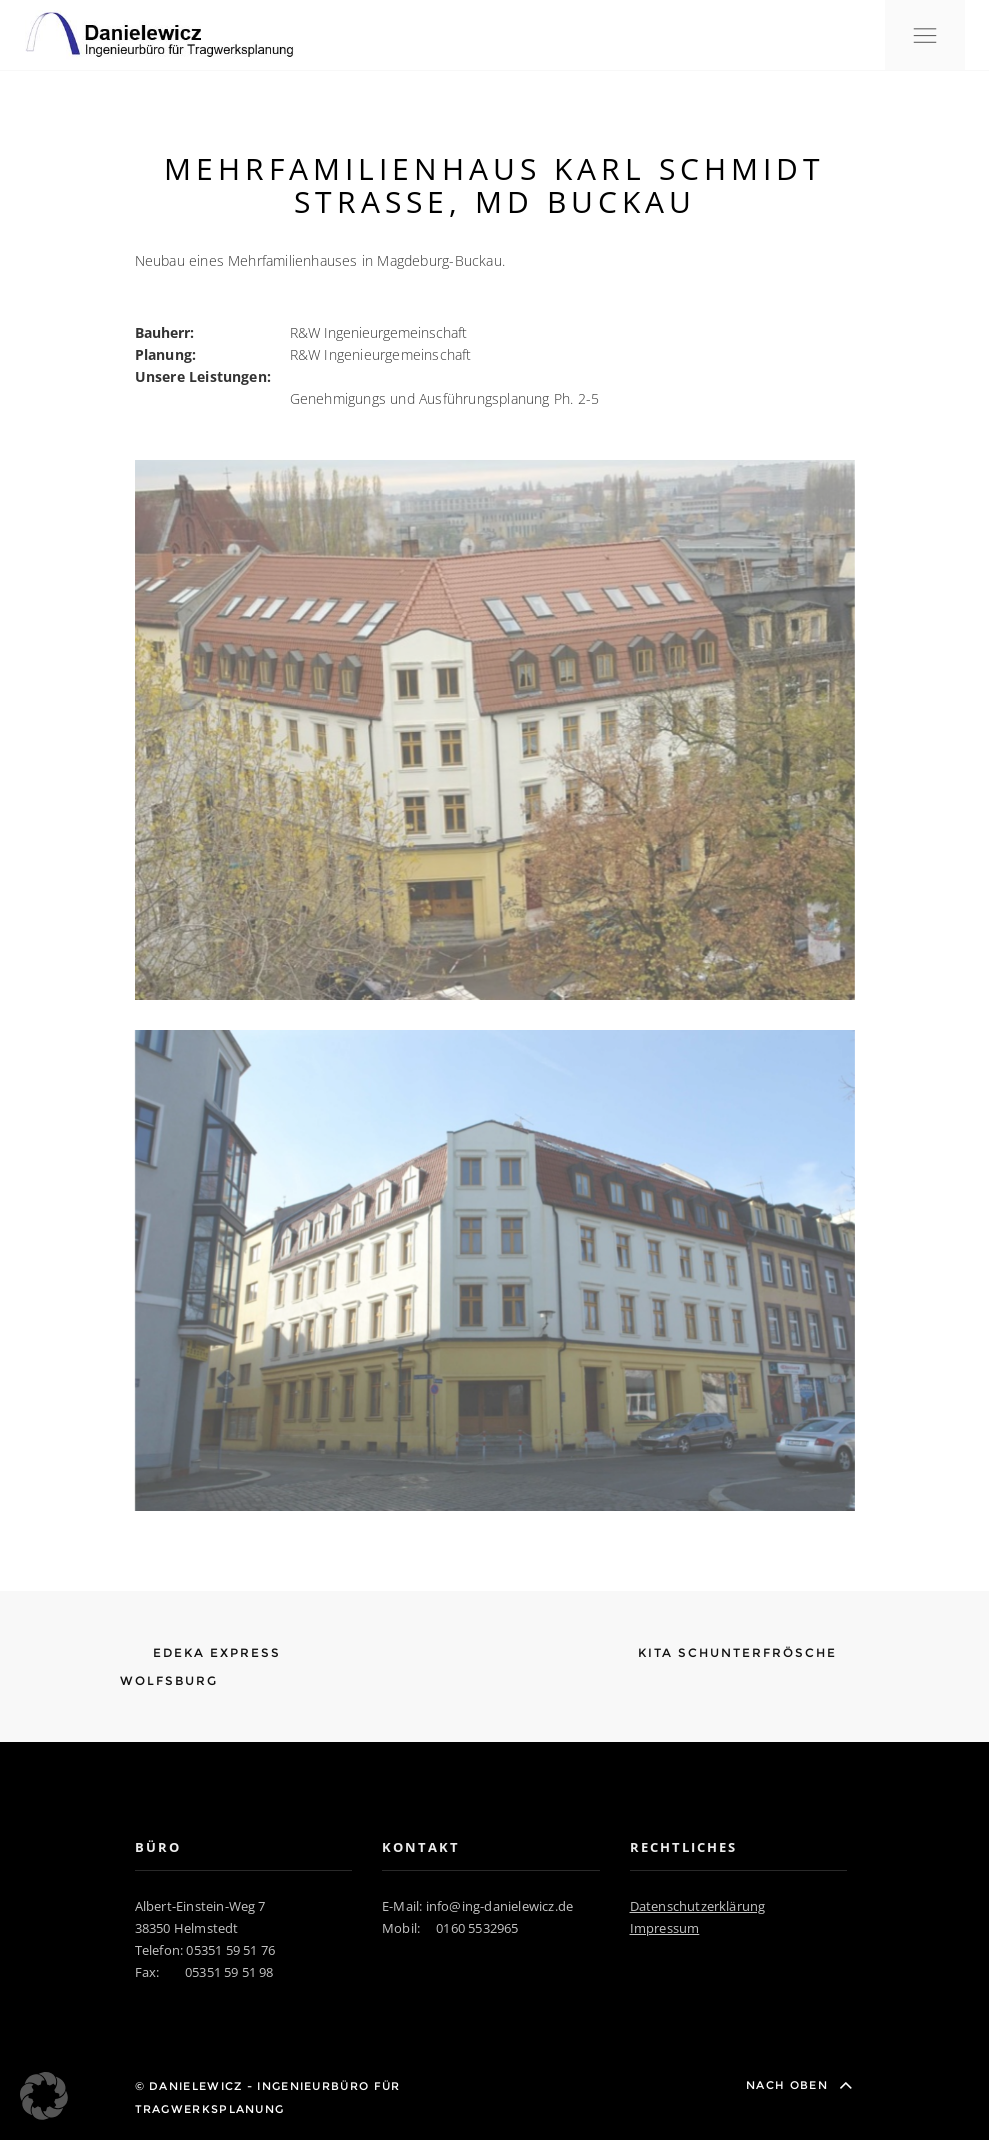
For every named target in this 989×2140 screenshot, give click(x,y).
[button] (44, 2096)
